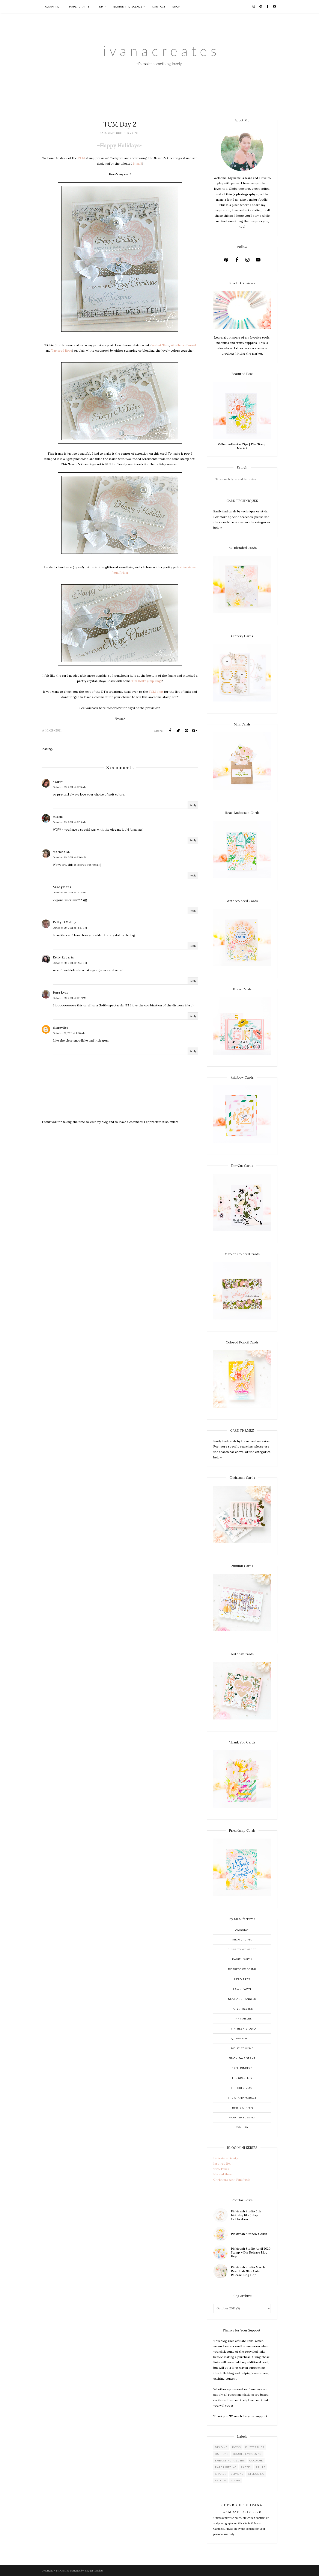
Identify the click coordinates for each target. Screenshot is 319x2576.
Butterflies (254, 2447)
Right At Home (242, 2048)
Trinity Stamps (242, 2107)
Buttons (222, 2453)
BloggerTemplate (93, 2570)
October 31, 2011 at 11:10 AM (69, 1033)
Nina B (137, 164)
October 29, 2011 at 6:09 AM (69, 822)
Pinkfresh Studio (242, 2028)
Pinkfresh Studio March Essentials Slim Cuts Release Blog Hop (248, 2271)
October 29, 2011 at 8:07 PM (69, 998)
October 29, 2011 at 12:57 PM (70, 962)
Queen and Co (242, 2038)
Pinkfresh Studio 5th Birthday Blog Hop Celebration (246, 2215)
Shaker (220, 2473)
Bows (236, 2447)
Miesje (58, 817)
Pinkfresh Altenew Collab (249, 2234)
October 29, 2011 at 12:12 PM (69, 892)
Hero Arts (242, 1979)
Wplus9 (242, 2127)
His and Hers (222, 2174)
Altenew (242, 1929)
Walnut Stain (160, 345)
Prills (260, 2467)
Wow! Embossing (242, 2117)
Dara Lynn (61, 992)
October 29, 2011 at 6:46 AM (69, 857)
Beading (221, 2447)
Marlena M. (61, 852)
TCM (81, 158)
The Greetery (242, 2077)
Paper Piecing (225, 2467)
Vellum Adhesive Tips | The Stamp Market (242, 446)
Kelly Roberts (63, 957)
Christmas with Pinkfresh (231, 2180)
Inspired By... (222, 2164)
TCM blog (156, 692)
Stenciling (256, 2473)
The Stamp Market (242, 2097)
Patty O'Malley (64, 922)
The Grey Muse (242, 2087)
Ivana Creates (61, 2570)
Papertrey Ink (242, 2008)
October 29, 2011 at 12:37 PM (70, 927)
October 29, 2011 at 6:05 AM (69, 787)
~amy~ (58, 782)
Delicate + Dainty (225, 2158)
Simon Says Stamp (242, 2058)
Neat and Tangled (242, 1998)
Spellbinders (242, 2068)
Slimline (237, 2473)
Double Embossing (247, 2453)
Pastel (246, 2467)
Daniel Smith (242, 1959)
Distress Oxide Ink (242, 1969)
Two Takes (221, 2169)
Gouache (256, 2460)
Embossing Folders (230, 2460)
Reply (193, 805)
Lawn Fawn (242, 1989)
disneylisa (60, 1028)
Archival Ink (242, 1939)
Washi (235, 2480)
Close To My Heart (242, 1949)
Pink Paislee (242, 2018)
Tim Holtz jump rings (146, 681)
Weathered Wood (183, 345)
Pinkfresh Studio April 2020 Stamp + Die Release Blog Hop (251, 2252)
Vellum (220, 2480)
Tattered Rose (61, 350)
